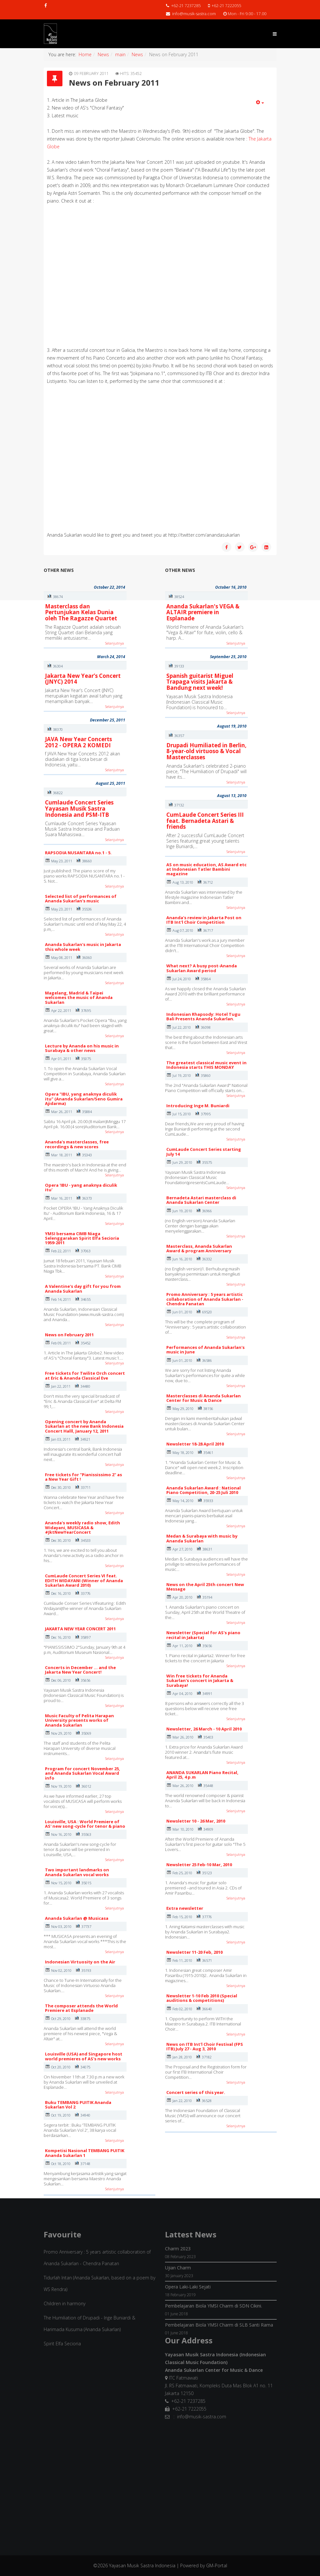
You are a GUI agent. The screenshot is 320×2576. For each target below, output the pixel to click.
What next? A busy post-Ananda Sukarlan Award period (201, 968)
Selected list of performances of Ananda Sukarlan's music (80, 898)
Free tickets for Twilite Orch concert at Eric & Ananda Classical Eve (85, 1375)
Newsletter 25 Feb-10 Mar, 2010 (199, 1864)
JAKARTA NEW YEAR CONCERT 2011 (80, 1629)
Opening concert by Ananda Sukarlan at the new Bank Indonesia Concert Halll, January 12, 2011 (84, 1426)
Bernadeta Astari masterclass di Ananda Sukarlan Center (201, 1200)
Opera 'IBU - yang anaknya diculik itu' (81, 1187)
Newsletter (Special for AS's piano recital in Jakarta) (203, 1635)
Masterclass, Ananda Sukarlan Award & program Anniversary (199, 1248)
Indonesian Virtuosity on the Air (80, 1962)
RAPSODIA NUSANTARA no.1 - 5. (78, 853)
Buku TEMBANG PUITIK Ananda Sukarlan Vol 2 (78, 2104)
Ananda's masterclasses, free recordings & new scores (77, 1144)
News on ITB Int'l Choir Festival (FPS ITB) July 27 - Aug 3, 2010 (204, 2046)
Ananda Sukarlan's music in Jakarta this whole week (83, 946)
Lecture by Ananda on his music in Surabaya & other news (82, 1048)
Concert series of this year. (195, 2092)
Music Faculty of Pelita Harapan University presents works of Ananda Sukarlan (79, 1720)
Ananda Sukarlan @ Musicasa (76, 1918)
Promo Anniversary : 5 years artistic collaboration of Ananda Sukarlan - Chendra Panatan (204, 1299)
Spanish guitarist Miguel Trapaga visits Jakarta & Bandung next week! (199, 681)
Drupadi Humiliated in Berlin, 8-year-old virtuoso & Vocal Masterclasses (206, 751)
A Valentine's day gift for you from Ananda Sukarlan (83, 1288)
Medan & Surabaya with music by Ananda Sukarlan (201, 1538)
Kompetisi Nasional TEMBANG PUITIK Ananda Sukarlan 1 (84, 2153)
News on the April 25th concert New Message (205, 1587)
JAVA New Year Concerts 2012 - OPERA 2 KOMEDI (78, 742)
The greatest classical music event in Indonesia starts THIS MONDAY (206, 1065)
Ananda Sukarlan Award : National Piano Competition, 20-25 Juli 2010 (203, 1490)
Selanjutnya (114, 643)
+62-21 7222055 (226, 5)
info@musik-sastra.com (194, 13)
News (103, 54)
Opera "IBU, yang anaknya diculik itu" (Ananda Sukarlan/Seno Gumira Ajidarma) (84, 1098)
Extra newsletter (184, 1908)
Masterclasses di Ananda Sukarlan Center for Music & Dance (203, 1398)
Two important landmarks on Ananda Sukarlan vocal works (77, 1872)
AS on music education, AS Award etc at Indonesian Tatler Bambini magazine (206, 869)
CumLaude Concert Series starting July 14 (203, 1151)
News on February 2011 (69, 1335)
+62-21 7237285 (186, 5)
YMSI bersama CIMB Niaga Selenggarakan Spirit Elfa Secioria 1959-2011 (82, 1238)
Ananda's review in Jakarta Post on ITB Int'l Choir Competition (203, 920)
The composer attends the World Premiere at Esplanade (81, 2008)
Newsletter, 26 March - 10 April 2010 (204, 1729)
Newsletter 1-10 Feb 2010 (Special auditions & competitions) (201, 1998)
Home (85, 54)
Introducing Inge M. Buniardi (197, 1106)
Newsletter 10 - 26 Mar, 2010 (195, 1821)
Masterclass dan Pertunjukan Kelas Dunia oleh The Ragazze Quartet (81, 612)
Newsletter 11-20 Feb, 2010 (194, 1952)
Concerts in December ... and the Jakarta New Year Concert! (80, 1670)
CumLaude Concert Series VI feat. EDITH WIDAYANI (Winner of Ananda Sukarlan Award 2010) (84, 1580)
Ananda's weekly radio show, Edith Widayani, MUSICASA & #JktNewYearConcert (82, 1527)
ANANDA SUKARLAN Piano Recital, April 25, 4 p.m (202, 1775)
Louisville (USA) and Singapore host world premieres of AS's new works (83, 2056)
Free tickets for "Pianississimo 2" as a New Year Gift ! (83, 1477)
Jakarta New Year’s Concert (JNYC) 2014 (83, 679)
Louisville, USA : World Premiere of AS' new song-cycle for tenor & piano (85, 1824)
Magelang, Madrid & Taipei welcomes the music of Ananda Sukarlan (79, 997)
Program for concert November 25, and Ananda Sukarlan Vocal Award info (82, 1773)
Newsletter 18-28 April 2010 (195, 1444)
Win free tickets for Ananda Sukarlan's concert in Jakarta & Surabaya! (199, 1680)
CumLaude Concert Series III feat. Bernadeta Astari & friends (205, 820)
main (120, 54)
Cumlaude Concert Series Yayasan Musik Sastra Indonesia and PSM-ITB (79, 808)
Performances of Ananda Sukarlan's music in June (205, 1349)
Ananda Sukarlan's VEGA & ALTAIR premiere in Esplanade (202, 612)
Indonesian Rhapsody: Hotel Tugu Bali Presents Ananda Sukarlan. (203, 1016)
